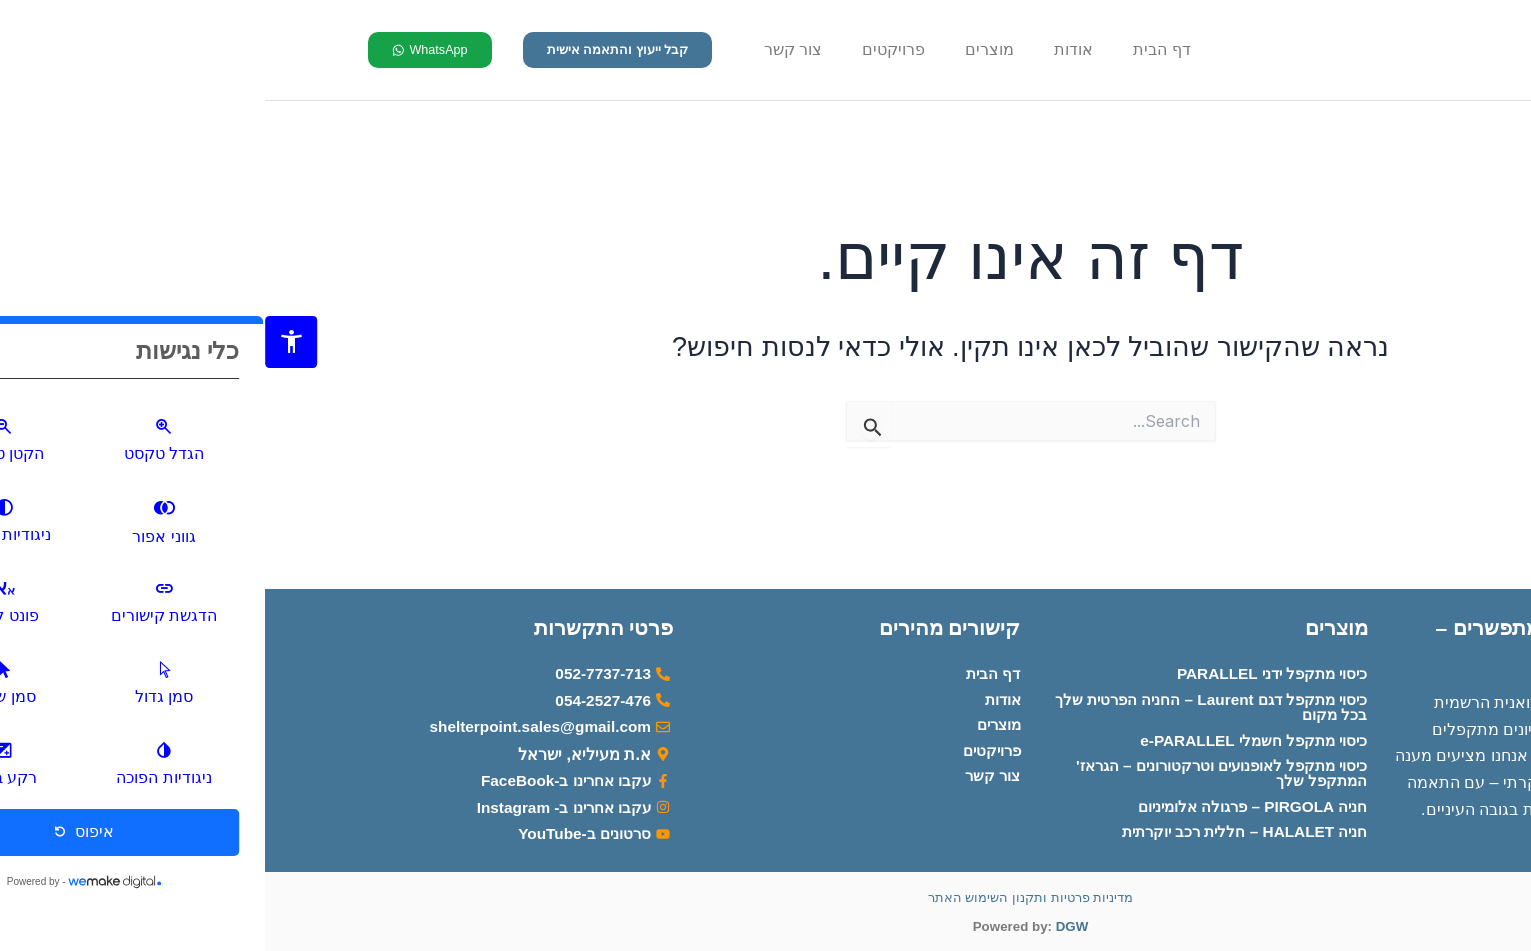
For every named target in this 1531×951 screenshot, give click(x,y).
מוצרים (724, 49)
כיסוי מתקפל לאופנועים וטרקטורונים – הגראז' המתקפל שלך (946, 769)
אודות (808, 49)
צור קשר (528, 49)
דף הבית (896, 49)
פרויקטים (628, 49)
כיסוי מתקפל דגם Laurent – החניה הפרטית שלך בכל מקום (953, 701)
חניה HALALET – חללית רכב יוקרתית (972, 830)
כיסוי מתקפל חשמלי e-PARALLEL (982, 735)
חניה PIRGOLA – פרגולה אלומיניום (981, 804)
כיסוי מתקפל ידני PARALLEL (1001, 666)
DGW (807, 926)
